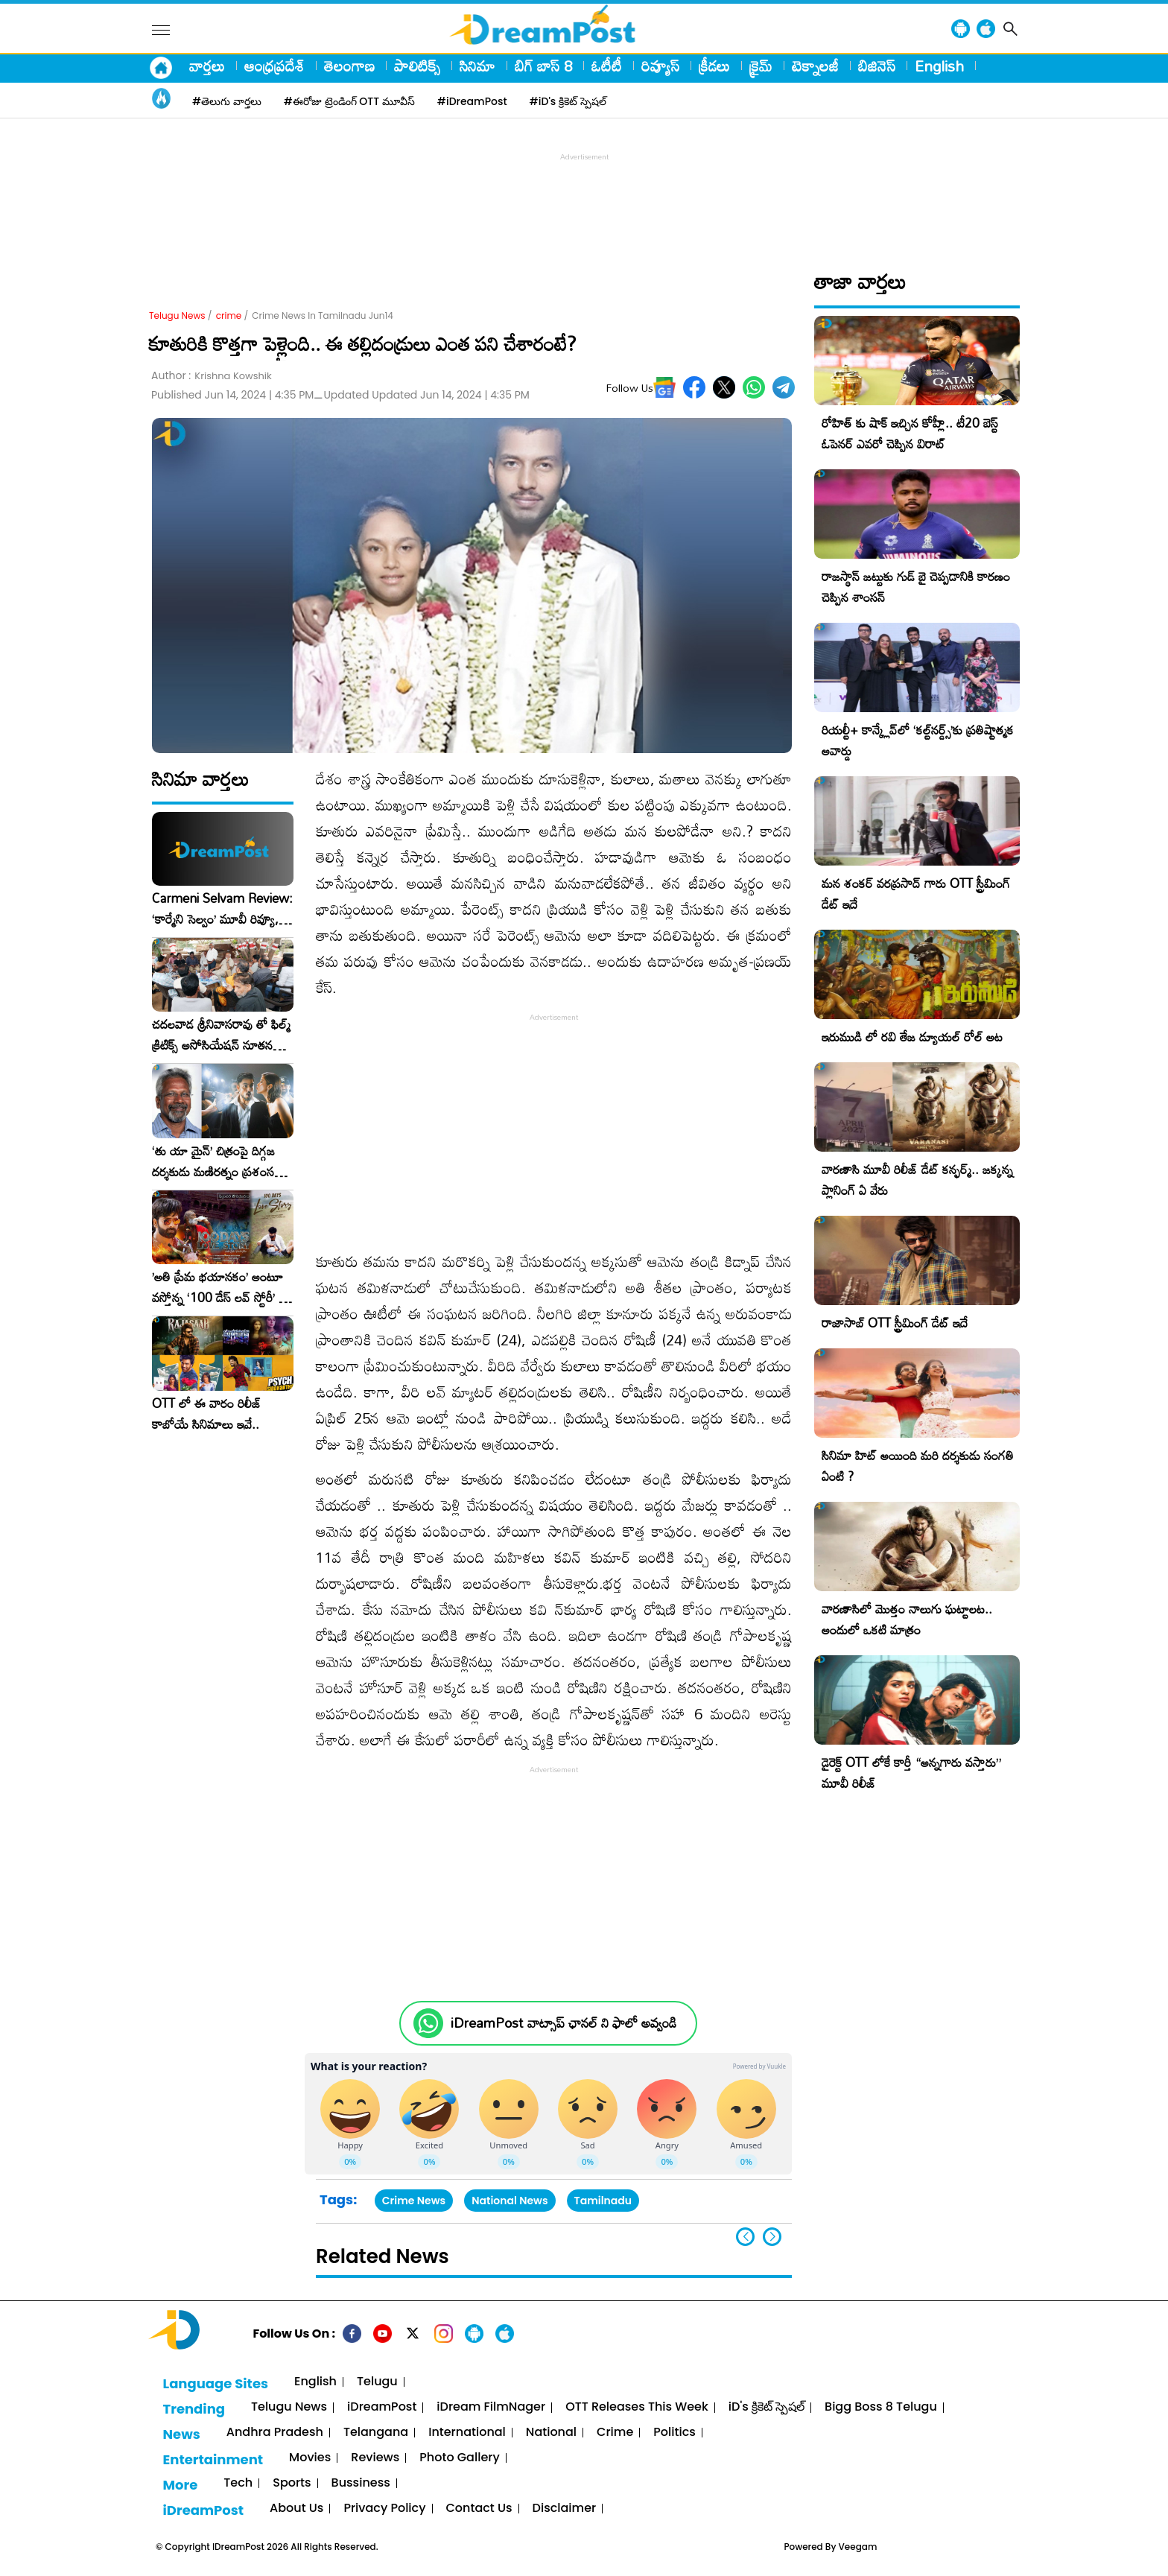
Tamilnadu (603, 2200)
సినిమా (477, 65)
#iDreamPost (472, 101)
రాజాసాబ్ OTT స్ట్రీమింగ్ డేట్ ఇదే (895, 1322)
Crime (615, 2432)
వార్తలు (207, 65)
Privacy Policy (384, 2508)
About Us (296, 2508)
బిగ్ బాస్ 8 (543, 65)
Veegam (858, 2546)
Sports (292, 2483)
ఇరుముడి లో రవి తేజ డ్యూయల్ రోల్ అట (912, 1036)
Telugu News (177, 315)
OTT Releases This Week (636, 2407)
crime (229, 315)
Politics (674, 2432)
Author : (211, 376)
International (467, 2432)
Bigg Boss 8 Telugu (881, 2407)
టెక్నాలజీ (815, 65)
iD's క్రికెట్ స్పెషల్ (766, 2407)
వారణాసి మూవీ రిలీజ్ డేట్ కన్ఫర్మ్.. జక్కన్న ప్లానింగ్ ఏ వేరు (917, 1179)
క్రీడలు (714, 65)
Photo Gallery (459, 2458)
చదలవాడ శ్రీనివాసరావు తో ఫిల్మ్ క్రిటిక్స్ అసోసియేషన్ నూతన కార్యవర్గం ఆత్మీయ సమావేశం (221, 1035)
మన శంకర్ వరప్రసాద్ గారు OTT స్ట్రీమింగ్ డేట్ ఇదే (916, 893)
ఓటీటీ (606, 65)
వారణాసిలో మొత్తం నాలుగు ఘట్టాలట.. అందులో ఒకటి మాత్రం (907, 1619)
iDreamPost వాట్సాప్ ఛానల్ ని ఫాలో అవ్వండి (563, 2023)
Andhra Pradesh (274, 2432)
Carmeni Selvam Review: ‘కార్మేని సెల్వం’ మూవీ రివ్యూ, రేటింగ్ (222, 909)
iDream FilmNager (491, 2407)
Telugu (377, 2382)
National (551, 2432)
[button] (772, 2236)
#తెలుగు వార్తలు (226, 101)
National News (510, 2200)
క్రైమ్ (760, 65)
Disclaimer (565, 2508)
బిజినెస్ (876, 65)
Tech (238, 2483)
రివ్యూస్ (660, 65)
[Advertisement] (584, 198)
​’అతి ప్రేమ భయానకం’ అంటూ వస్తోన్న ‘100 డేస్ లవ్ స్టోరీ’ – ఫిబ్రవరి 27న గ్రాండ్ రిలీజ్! (220, 1287)
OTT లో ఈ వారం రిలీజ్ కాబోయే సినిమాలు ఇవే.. (206, 1414)
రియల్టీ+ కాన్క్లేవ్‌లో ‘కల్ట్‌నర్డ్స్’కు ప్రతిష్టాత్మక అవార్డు (918, 740)
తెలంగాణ (349, 65)
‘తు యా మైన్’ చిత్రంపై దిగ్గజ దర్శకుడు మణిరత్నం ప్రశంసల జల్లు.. (217, 1161)
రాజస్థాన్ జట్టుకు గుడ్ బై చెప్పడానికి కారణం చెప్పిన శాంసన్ (916, 586)
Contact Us (479, 2508)
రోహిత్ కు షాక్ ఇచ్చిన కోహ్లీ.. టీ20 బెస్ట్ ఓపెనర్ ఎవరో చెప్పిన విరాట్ (910, 433)
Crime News (413, 2200)
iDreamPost (381, 2407)
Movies (310, 2458)
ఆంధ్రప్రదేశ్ (274, 65)
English (939, 65)
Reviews (375, 2458)
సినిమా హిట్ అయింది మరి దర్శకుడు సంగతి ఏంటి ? (918, 1465)
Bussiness (360, 2483)
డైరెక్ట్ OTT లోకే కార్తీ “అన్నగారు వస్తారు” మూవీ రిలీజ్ (911, 1772)
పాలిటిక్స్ (417, 65)
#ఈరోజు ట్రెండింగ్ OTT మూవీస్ (349, 101)
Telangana (375, 2432)
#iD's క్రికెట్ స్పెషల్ (568, 101)
